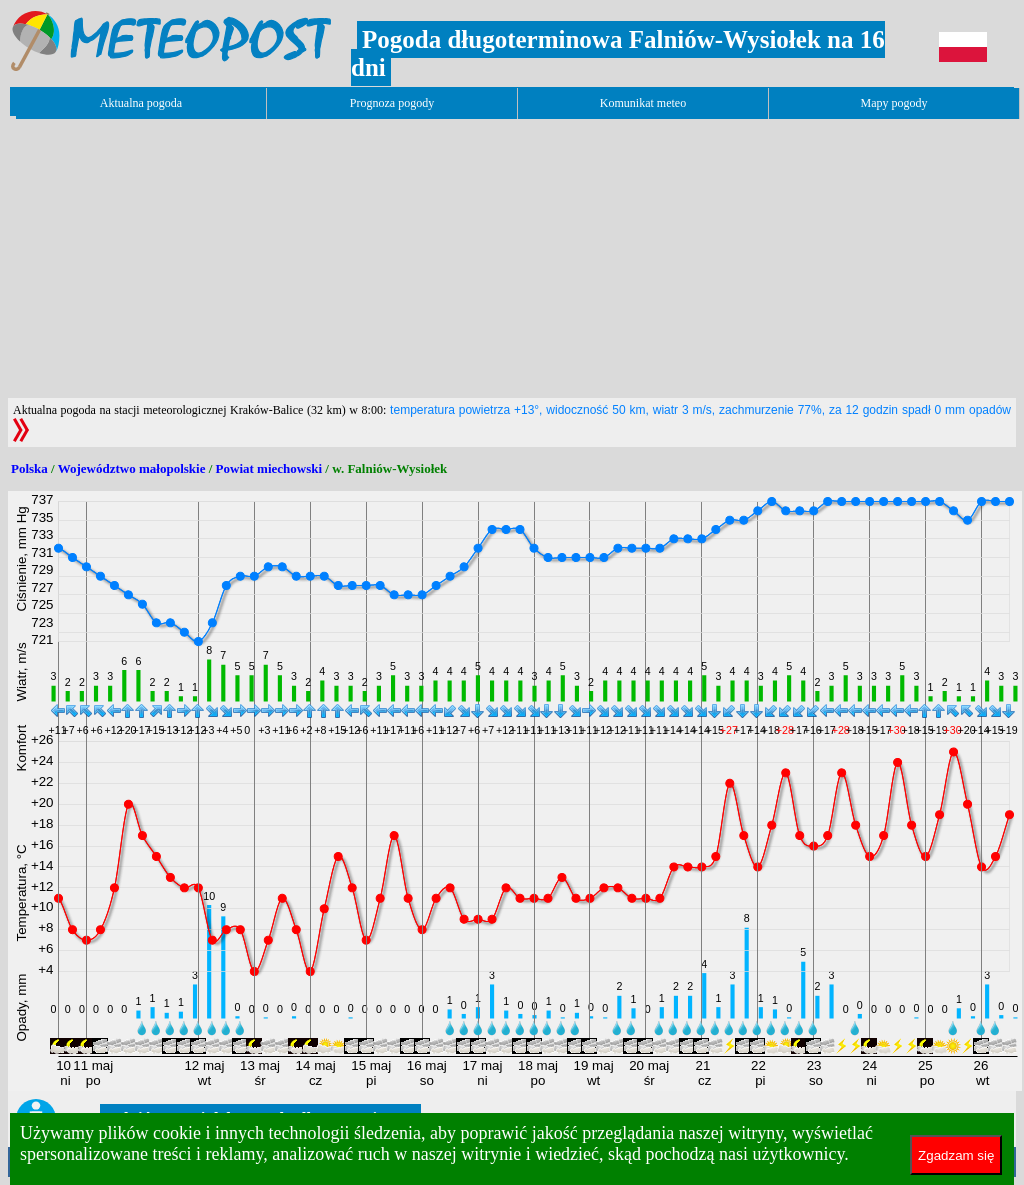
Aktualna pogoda (141, 103)
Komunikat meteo (643, 103)
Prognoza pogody (392, 103)
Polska (29, 468)
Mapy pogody (894, 103)
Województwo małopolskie (132, 468)
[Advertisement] (372, 258)
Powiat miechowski (269, 468)
